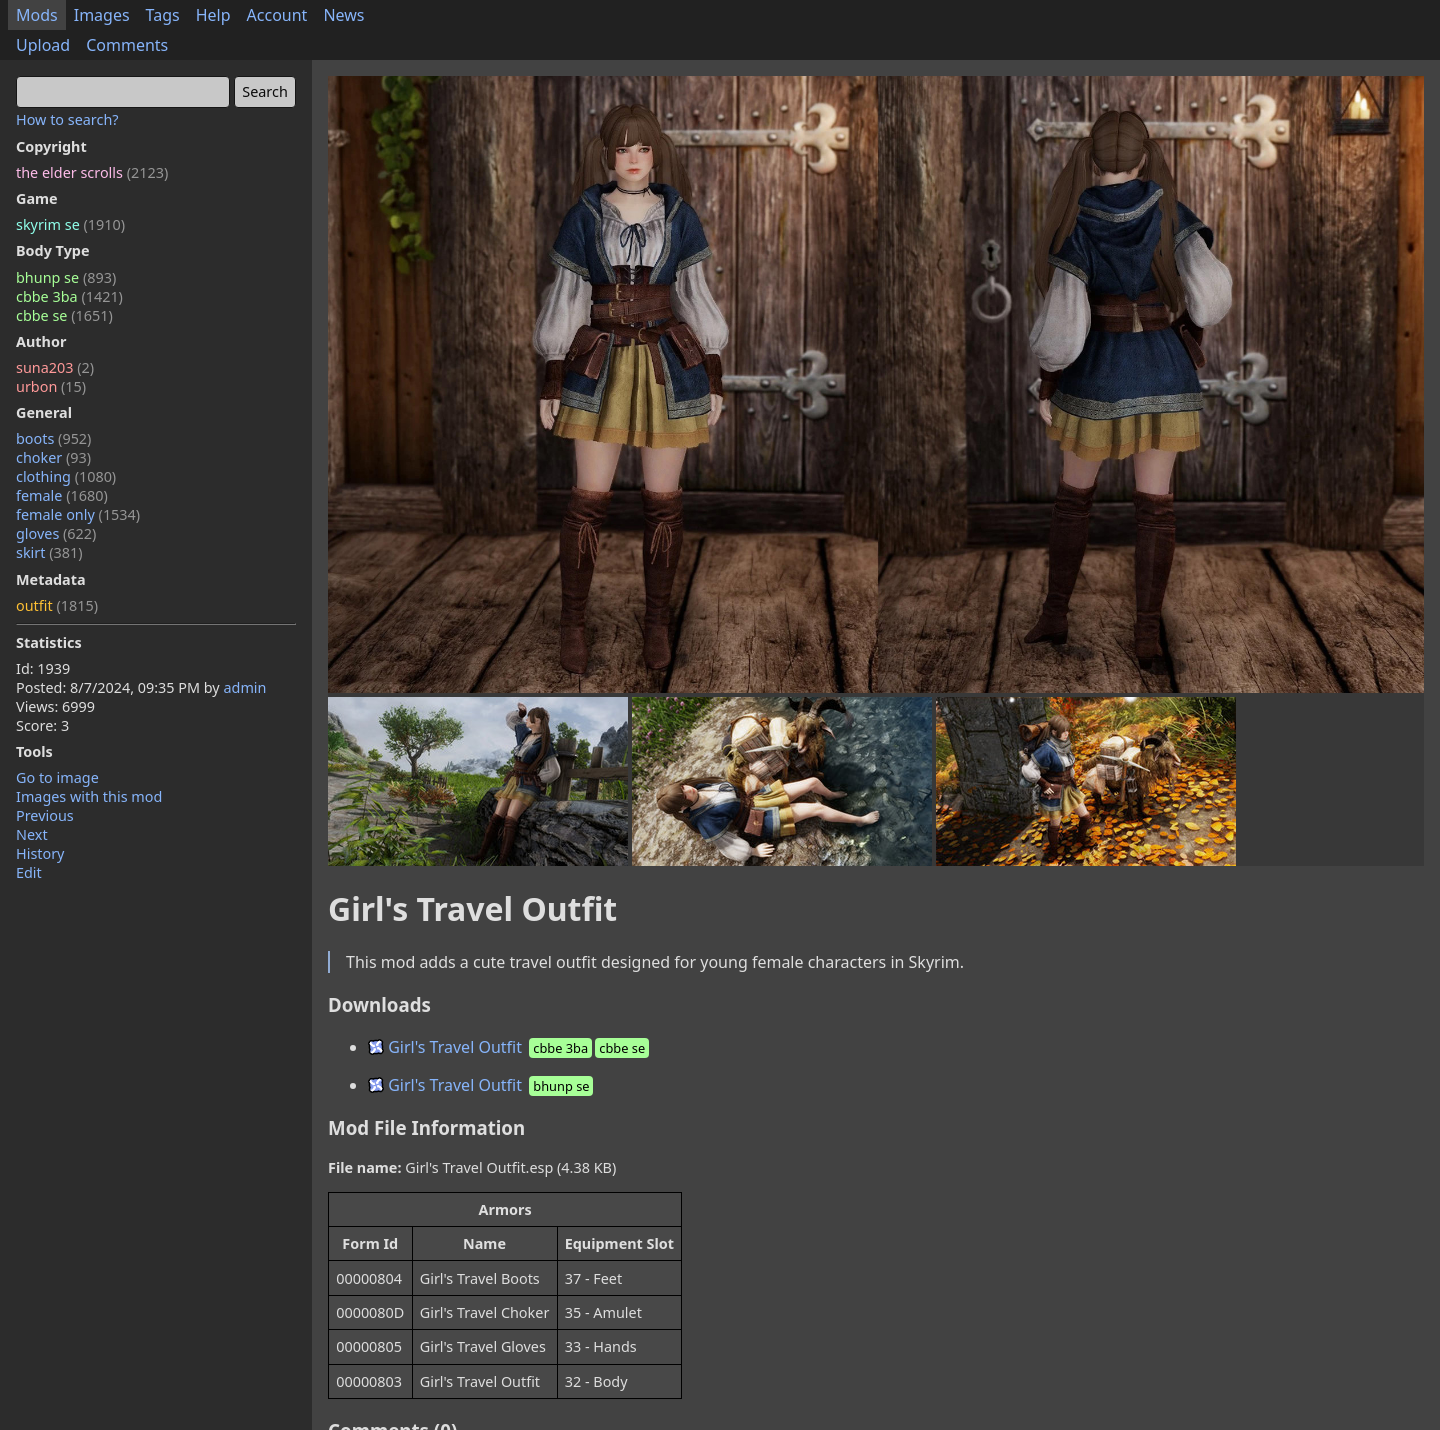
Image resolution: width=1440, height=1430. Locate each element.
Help (213, 15)
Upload (43, 45)
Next (32, 834)
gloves (56, 533)
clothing (66, 476)
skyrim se (70, 224)
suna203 (55, 367)
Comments (127, 45)
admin (244, 687)
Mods (37, 15)
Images (102, 15)
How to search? (67, 119)
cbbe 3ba (69, 296)
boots (53, 438)
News (343, 15)
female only (78, 514)
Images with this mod (89, 796)
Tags (163, 15)
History (40, 853)
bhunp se (66, 277)
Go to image (57, 777)
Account (277, 15)
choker (53, 457)
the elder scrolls (92, 172)
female (62, 495)
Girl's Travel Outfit (510, 1047)
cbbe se (64, 315)
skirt (49, 552)
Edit (29, 872)
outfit (57, 605)
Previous (45, 815)
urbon (51, 386)
